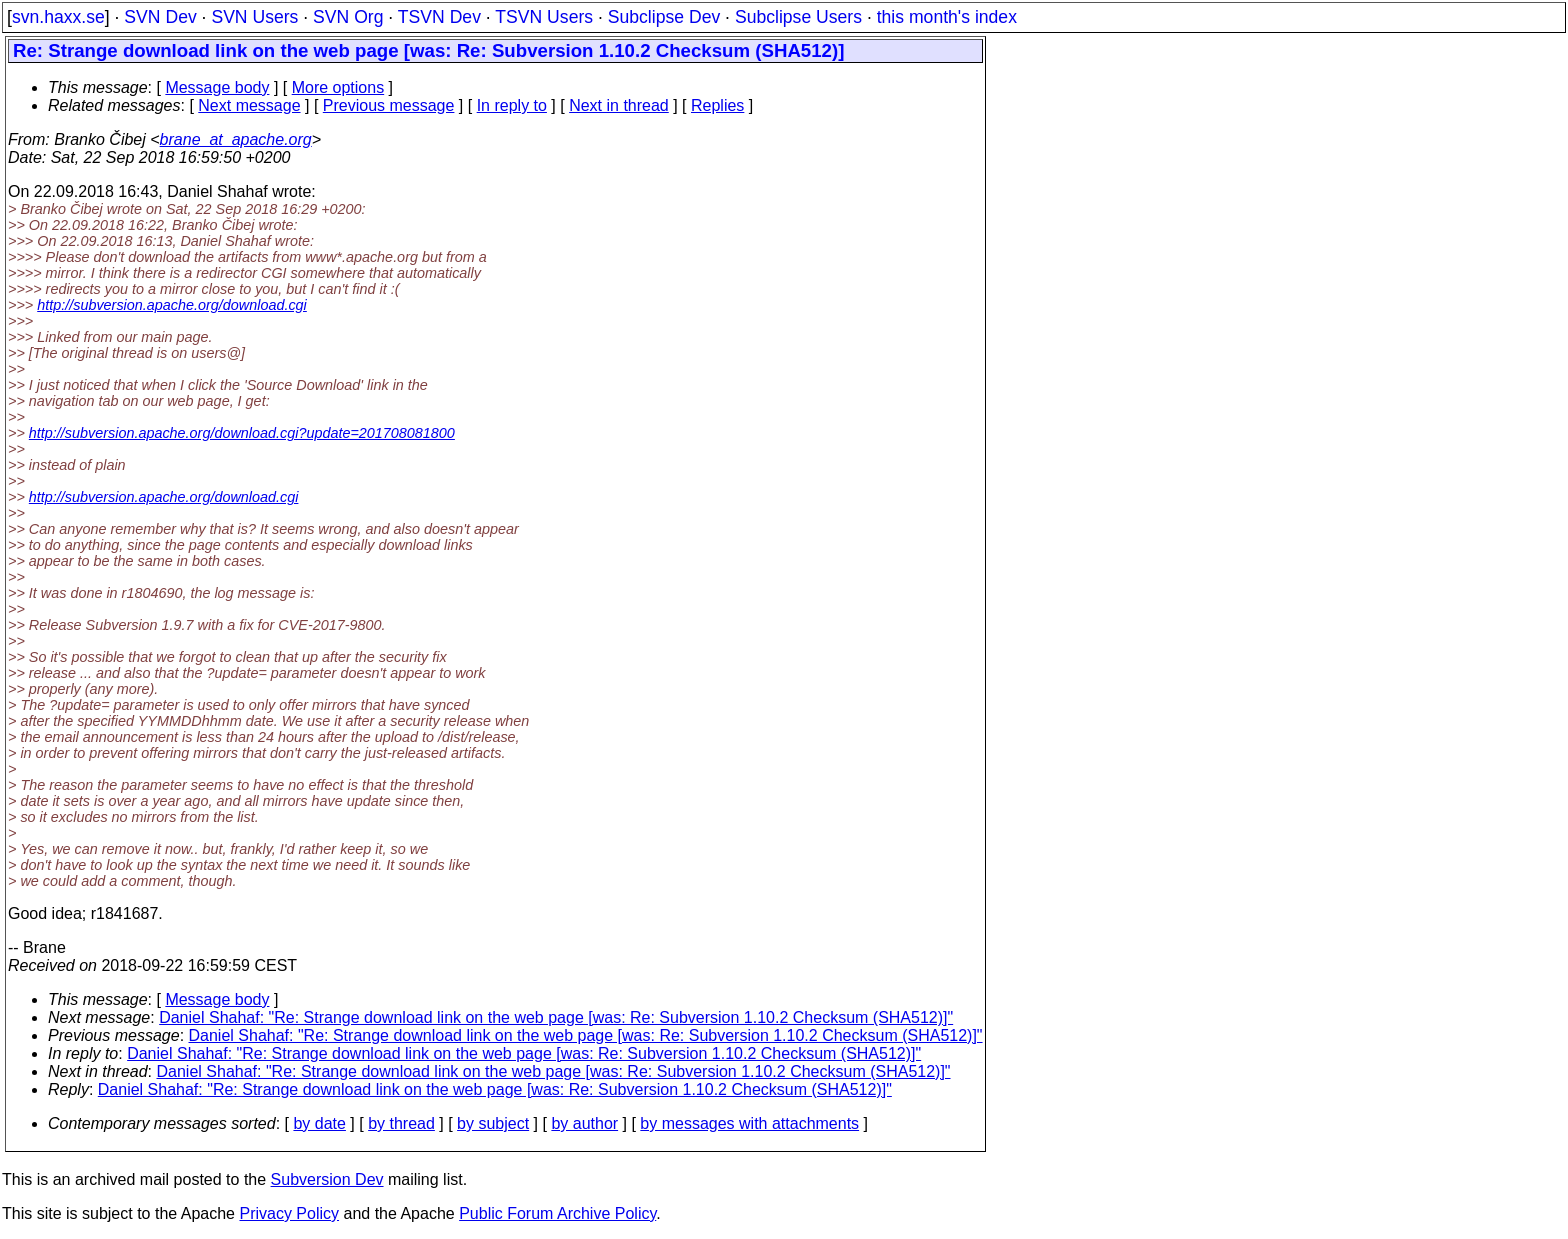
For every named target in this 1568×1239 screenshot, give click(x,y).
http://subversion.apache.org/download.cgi (172, 305)
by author (584, 1123)
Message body (217, 87)
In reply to (512, 105)
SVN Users (254, 17)
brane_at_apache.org (236, 139)
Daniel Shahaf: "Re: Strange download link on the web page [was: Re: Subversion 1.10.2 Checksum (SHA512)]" (556, 1017)
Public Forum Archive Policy (557, 1213)
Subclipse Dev (664, 17)
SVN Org (348, 17)
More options (338, 87)
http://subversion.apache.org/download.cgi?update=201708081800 (242, 433)
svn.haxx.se (58, 17)
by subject (493, 1123)
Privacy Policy (289, 1213)
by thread (401, 1123)
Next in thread (619, 105)
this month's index (947, 17)
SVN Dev (160, 17)
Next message (249, 105)
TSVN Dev (439, 17)
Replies (717, 105)
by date (319, 1123)
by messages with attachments (749, 1123)
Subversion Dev (327, 1179)
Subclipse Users (798, 17)
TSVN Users (544, 17)
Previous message (389, 105)
